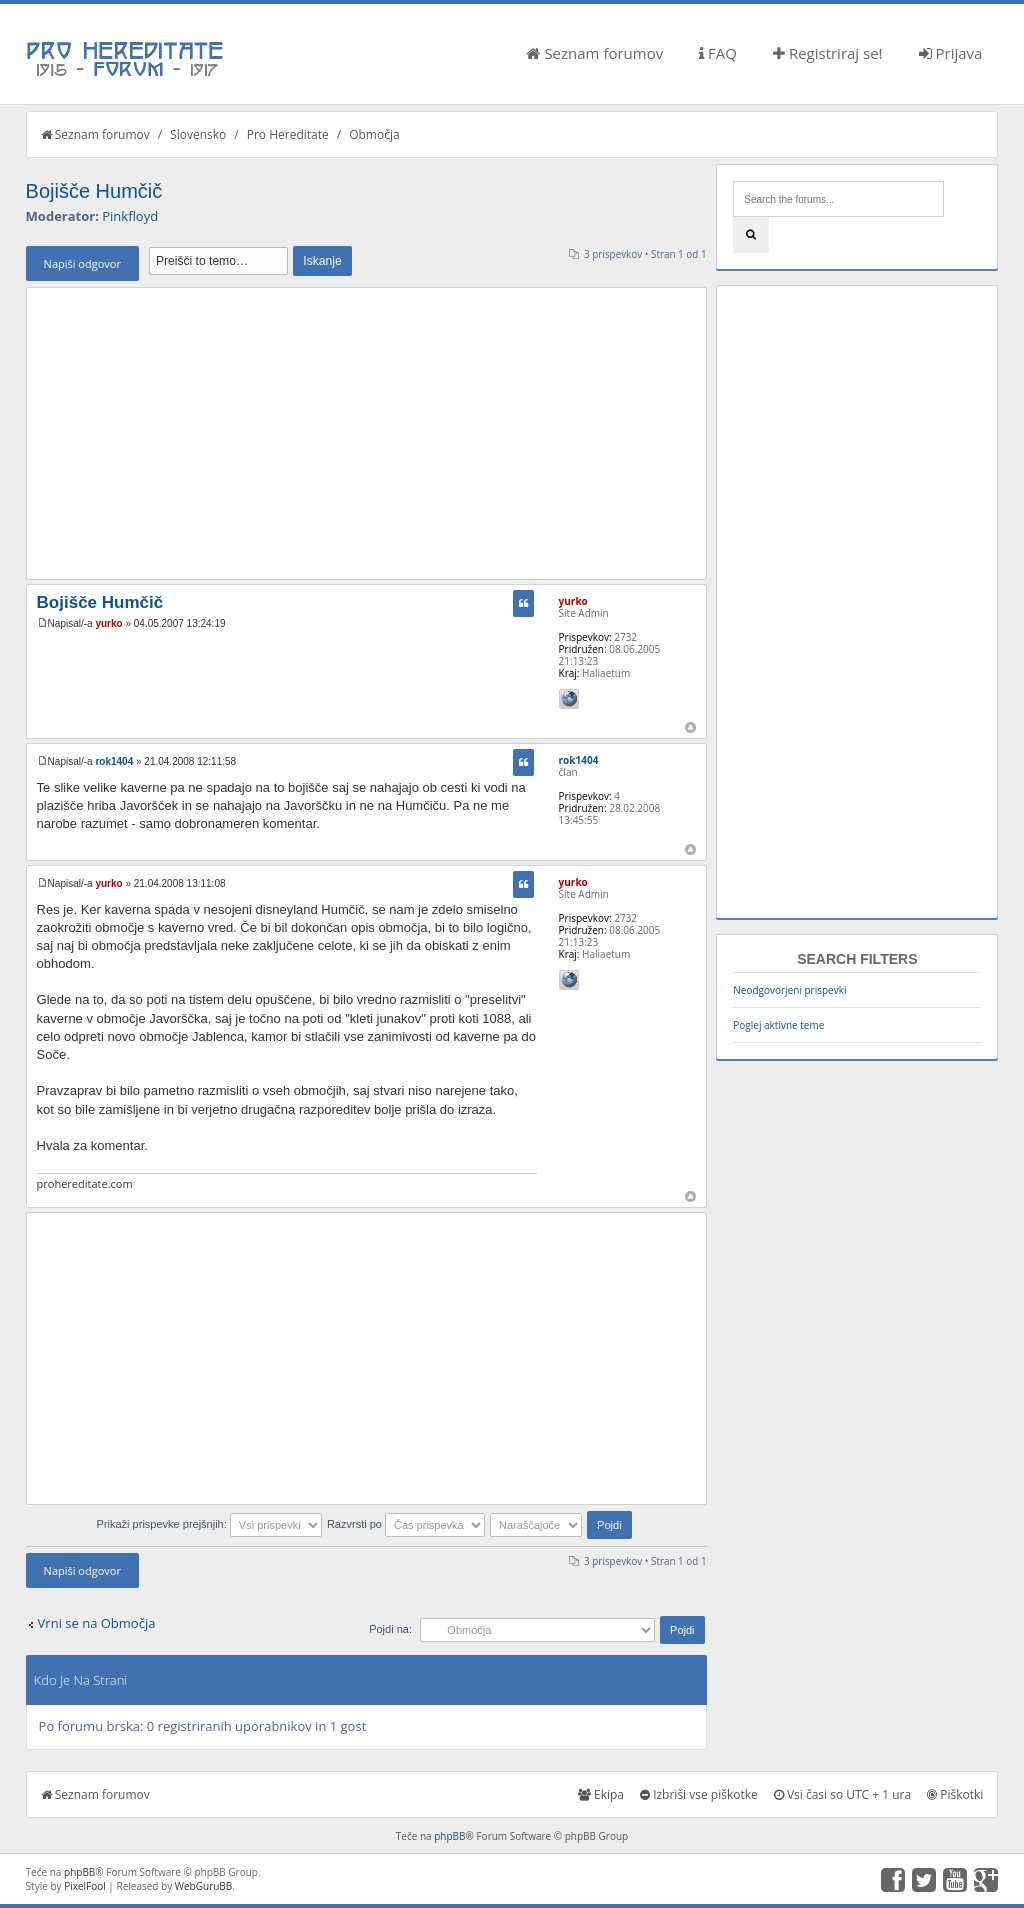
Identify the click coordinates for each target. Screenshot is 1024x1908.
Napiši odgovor (82, 263)
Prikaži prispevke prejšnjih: (209, 1524)
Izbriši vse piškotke (699, 1794)
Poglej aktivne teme (778, 1025)
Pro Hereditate (288, 134)
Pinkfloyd (130, 216)
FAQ (718, 53)
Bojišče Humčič (94, 191)
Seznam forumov (594, 53)
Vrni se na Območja (97, 1623)
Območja (374, 134)
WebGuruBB (204, 1886)
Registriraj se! (828, 53)
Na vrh (690, 727)
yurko (108, 623)
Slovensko (198, 134)
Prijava (951, 53)
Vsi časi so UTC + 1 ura (842, 1794)
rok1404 (114, 761)
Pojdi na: (390, 1629)
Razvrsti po (406, 1524)
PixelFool (85, 1886)
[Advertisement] (366, 433)
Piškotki (955, 1794)
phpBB (449, 1836)
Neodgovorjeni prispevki (789, 990)
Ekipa (601, 1794)
